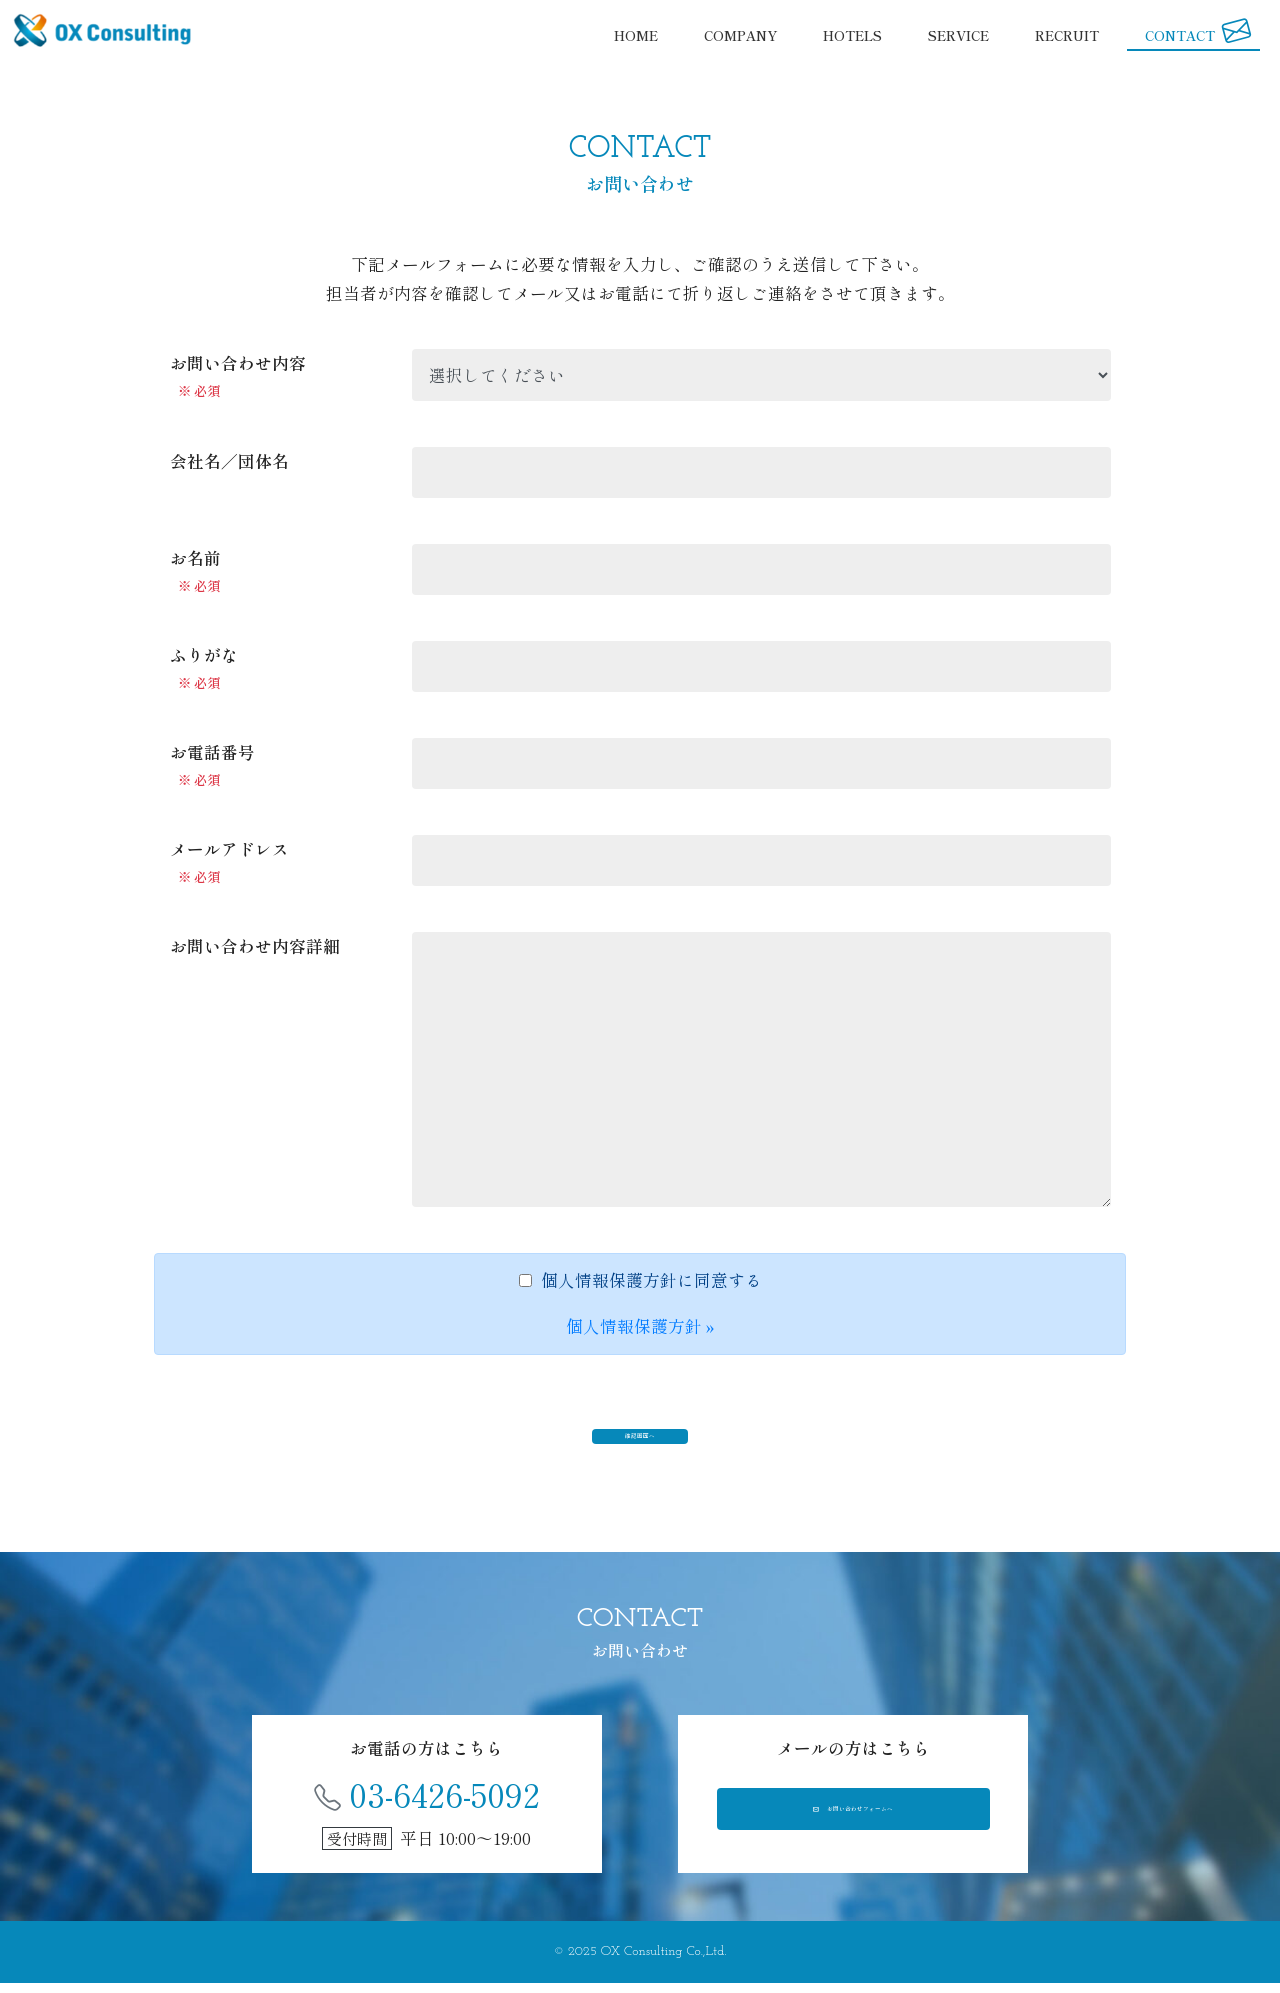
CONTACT (1199, 33)
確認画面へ (640, 1439)
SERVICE (958, 35)
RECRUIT (1067, 35)
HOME (636, 35)
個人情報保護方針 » (640, 1326)
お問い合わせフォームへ (853, 1827)
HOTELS (852, 35)
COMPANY (740, 35)
